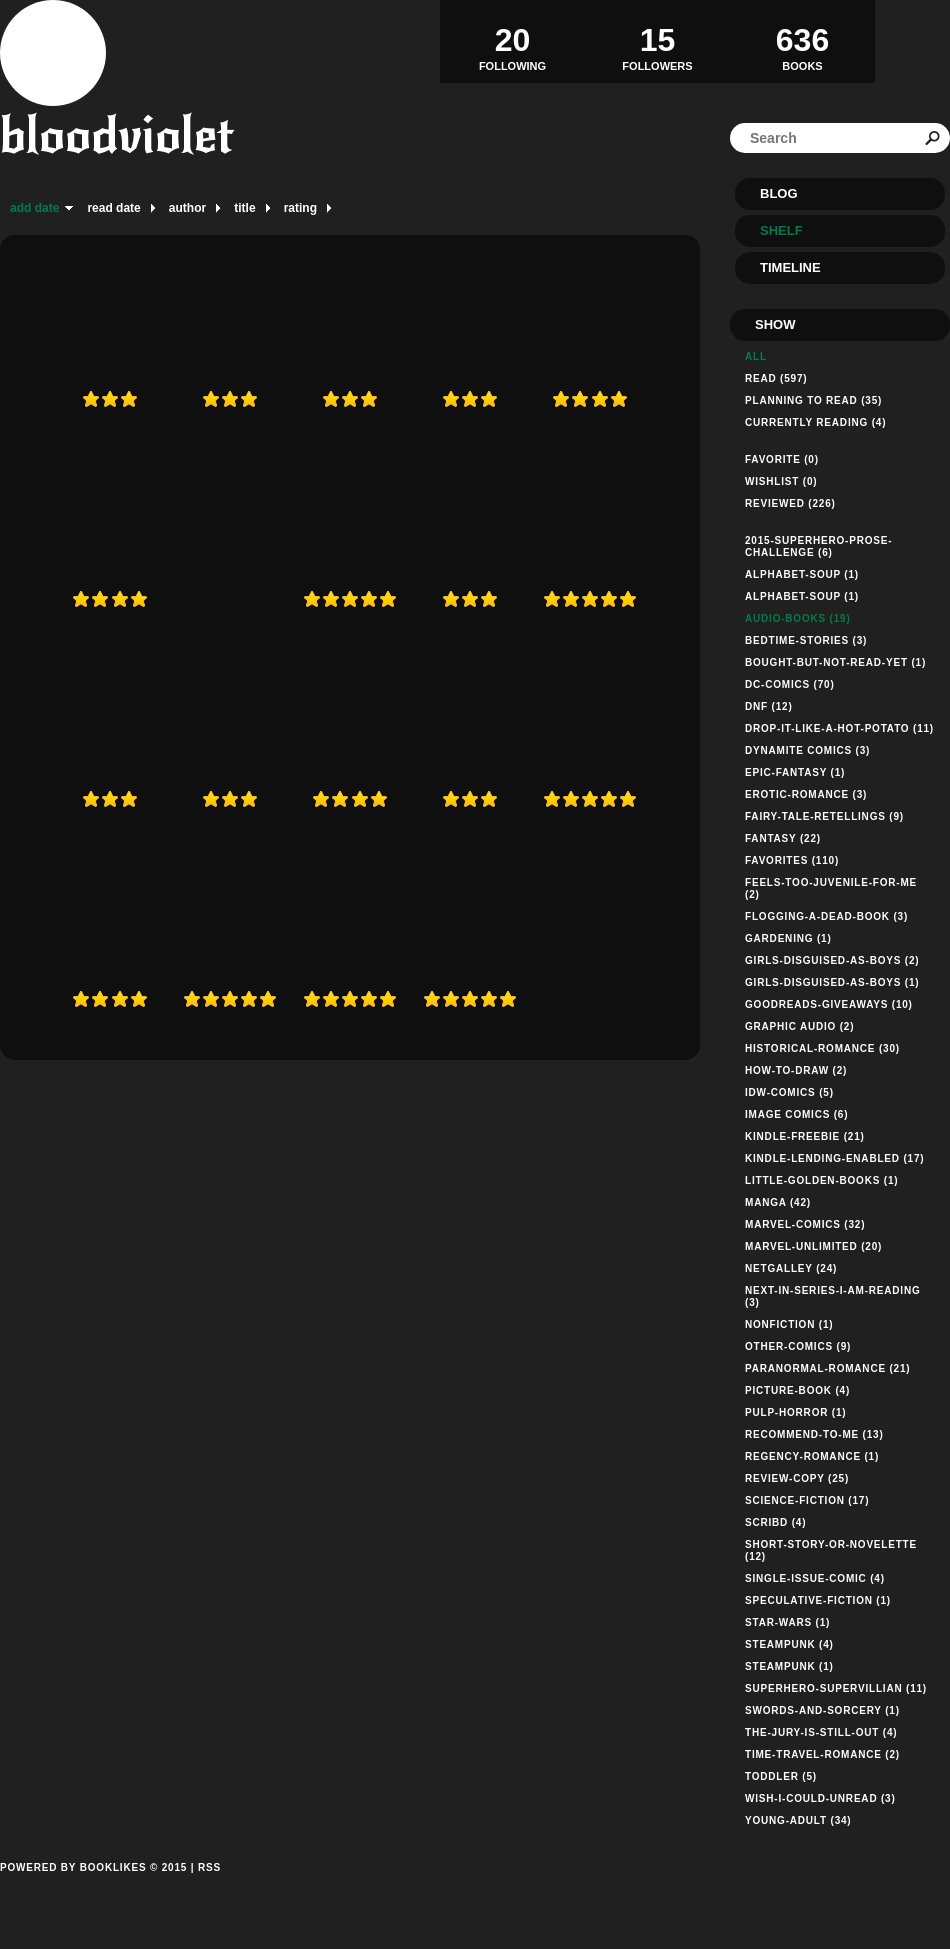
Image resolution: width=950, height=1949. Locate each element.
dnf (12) (769, 706)
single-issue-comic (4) (815, 1578)
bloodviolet (117, 135)
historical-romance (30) (822, 1048)
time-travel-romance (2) (822, 1754)
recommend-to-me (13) (814, 1434)
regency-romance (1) (812, 1456)
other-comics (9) (798, 1346)
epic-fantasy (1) (795, 772)
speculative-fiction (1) (818, 1600)
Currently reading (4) (815, 422)
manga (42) (778, 1202)
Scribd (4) (775, 1522)
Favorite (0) (782, 459)
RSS (209, 1867)
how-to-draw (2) (796, 1070)
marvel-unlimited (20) (813, 1246)
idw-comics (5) (789, 1092)
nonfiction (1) (789, 1324)
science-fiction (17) (807, 1500)
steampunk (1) (789, 1666)
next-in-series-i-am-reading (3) (833, 1296)
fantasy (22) (783, 838)
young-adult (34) (798, 1820)
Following (512, 41)
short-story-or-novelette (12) (831, 1550)
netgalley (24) (791, 1268)
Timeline (790, 267)
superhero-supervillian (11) (836, 1688)
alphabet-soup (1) (802, 574)
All (756, 356)
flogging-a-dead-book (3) (826, 916)
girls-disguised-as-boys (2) (832, 960)
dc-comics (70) (790, 684)
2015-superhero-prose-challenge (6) (818, 546)
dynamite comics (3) (807, 750)
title (244, 208)
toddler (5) (781, 1776)
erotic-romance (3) (806, 794)
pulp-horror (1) (795, 1412)
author (187, 208)
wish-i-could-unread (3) (820, 1798)
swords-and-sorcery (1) (822, 1710)
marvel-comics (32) (805, 1224)
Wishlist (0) (781, 481)
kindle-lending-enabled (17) (834, 1158)
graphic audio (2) (799, 1026)
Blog (779, 193)
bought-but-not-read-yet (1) (835, 662)
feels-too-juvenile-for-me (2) (831, 888)
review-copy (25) (797, 1478)
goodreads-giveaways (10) (829, 1004)
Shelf (781, 230)
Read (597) (776, 378)
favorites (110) (792, 860)
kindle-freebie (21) (805, 1136)
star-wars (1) (787, 1622)
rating (300, 208)
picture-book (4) (797, 1390)
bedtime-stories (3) (806, 640)
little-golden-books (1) (821, 1180)
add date (34, 208)
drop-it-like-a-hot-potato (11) (839, 728)
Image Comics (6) (796, 1114)
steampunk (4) (789, 1644)
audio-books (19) (798, 618)
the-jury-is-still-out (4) (821, 1732)
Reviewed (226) (790, 503)
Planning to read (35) (813, 400)
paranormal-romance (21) (827, 1368)
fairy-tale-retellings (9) (824, 816)
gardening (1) (788, 938)
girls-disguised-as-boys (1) (832, 982)
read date (113, 208)
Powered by (93, 1890)
